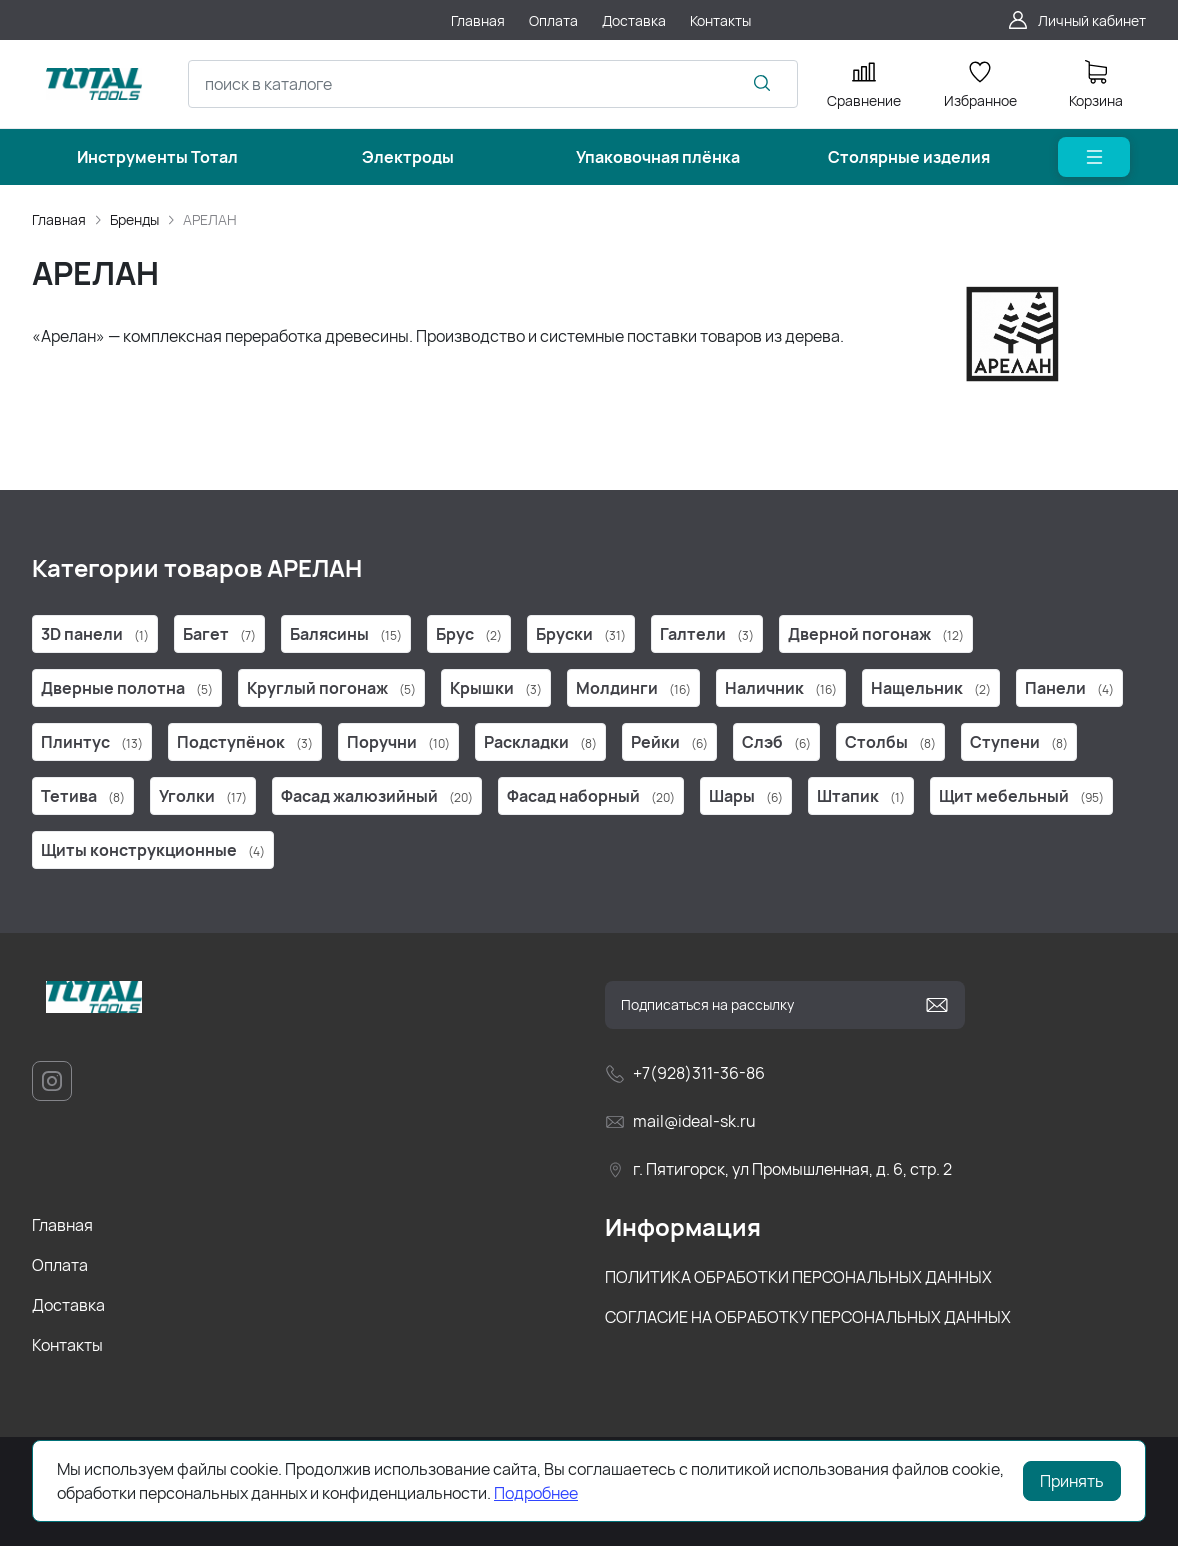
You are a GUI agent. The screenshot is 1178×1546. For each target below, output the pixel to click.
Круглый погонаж (331, 688)
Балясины (346, 634)
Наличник (781, 688)
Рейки (669, 742)
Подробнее (536, 1493)
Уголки (203, 796)
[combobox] (493, 84)
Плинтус (92, 742)
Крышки (496, 688)
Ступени (1019, 742)
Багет (219, 634)
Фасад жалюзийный (377, 796)
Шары (746, 796)
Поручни (398, 742)
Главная (59, 219)
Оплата (60, 1265)
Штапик (861, 796)
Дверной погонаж (876, 634)
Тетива (83, 796)
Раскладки (540, 742)
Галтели (707, 634)
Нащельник (931, 688)
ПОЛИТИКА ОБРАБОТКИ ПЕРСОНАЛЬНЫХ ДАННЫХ (798, 1277)
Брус (469, 634)
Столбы (890, 742)
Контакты (67, 1345)
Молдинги (633, 688)
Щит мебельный (1021, 796)
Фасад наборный (591, 796)
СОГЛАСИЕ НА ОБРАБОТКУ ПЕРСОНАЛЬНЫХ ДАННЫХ (808, 1317)
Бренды (134, 219)
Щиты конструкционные (153, 850)
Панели (1069, 688)
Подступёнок (245, 742)
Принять (1072, 1481)
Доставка (68, 1305)
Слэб (776, 742)
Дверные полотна (127, 688)
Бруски (581, 634)
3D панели (95, 634)
